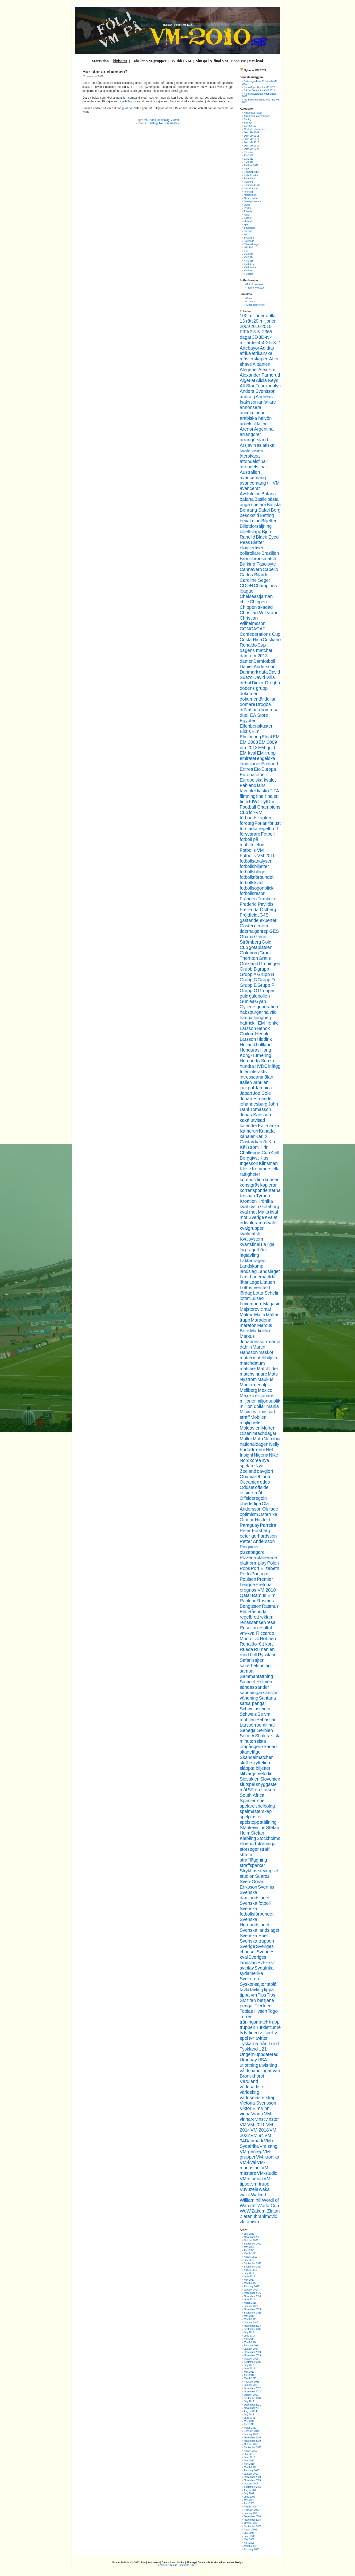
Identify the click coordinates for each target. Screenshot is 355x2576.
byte (271, 564)
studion (247, 1876)
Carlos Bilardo (254, 574)
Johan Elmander (256, 1098)
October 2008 (251, 2523)
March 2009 (250, 2506)
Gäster (246, 925)
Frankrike (266, 898)
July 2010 (249, 2454)
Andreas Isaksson (256, 399)
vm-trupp (260, 2184)
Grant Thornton (255, 955)
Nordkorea (250, 1460)
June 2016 (249, 2299)
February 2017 (251, 2286)
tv (241, 2032)
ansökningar (252, 412)
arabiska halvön (256, 418)
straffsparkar (252, 1865)
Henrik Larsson (254, 1036)
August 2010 (250, 2450)
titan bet (255, 2000)
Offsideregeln (253, 1498)
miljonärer (265, 1395)
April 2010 (249, 2464)
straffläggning (253, 1860)
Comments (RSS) (187, 2565)
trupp (274, 2022)
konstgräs (249, 1185)
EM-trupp (266, 753)
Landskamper (251, 188)
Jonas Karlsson (255, 1114)
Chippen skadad (256, 607)
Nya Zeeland (251, 1468)
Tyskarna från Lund (259, 2043)
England (269, 763)
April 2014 (249, 2339)
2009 (245, 326)
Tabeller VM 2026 (255, 287)
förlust (274, 823)
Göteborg (249, 952)
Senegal (248, 1730)
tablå (271, 1984)
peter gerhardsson (258, 1536)
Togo (273, 2011)
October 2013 (251, 2358)
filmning (247, 796)
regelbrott (249, 1617)
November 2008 (252, 2519)
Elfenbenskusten (257, 726)
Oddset (247, 1487)
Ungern (247, 2054)
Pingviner (249, 1546)
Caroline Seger (255, 580)
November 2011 (252, 2408)
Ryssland (267, 1654)
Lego (254, 1282)
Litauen (267, 1282)
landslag (248, 191)
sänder (262, 1687)
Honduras (249, 1050)
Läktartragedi (253, 1260)
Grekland (249, 963)
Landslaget (268, 1271)
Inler (244, 1071)
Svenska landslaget (259, 1930)
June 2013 (249, 2368)
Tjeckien (263, 2005)
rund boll (248, 1654)
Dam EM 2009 (251, 132)
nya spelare (254, 1463)
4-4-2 (263, 342)
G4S (264, 915)
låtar (244, 1282)
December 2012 (252, 2388)
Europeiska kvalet (258, 780)
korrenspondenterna (260, 1190)
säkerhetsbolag (255, 1665)
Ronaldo (248, 1644)
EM (276, 736)
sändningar (251, 1692)
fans (261, 785)
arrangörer (250, 434)
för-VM (255, 812)
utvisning (268, 2065)
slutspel (248, 221)
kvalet (272, 1222)
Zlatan (175, 120)
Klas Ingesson (254, 1160)
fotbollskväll (251, 882)
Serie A (247, 1735)
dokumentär (252, 699)
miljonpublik (268, 1401)
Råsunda (257, 1611)
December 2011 (252, 2404)
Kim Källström (258, 1144)
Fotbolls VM (252, 850)
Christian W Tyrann (259, 612)
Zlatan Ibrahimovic (258, 2216)
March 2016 (250, 2303)
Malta (259, 1314)
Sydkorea (249, 1978)
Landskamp (251, 1266)
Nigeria (261, 1455)
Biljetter (248, 122)
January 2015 (251, 2322)
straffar (247, 1854)
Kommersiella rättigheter (259, 1171)
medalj (259, 1384)
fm (271, 801)
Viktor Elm (250, 2108)
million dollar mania (259, 1406)
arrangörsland (254, 439)
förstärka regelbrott (259, 828)
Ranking (248, 1600)
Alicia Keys (267, 380)
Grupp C (248, 979)
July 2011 (249, 2414)
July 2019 (249, 2260)
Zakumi (258, 2211)
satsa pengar (253, 1703)
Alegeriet (249, 369)
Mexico (265, 1390)
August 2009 (250, 2490)
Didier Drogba (266, 682)
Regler (247, 208)
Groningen (269, 963)
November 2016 (252, 2296)
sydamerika (251, 1973)
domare (247, 704)
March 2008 (250, 2546)
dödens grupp (254, 688)
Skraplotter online (255, 305)
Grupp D (266, 979)
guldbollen (259, 996)
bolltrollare (250, 553)
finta (244, 801)
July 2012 (249, 2401)
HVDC (261, 1066)
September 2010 (252, 2447)
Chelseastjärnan (256, 596)
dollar (270, 699)
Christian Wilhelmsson (253, 620)
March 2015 (250, 2319)
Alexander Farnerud (260, 375)
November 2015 (252, 2309)
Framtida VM (250, 178)
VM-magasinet (252, 2165)
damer (246, 661)
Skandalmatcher (256, 1757)
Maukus (265, 1379)
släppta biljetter (255, 1768)
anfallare (267, 402)
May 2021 (249, 2247)
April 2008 (249, 2542)
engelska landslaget (257, 761)
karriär (261, 1141)
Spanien (248, 1800)
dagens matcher (256, 650)
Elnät (267, 736)
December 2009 (252, 2477)
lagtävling (249, 1255)
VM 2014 (248, 257)
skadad (269, 1746)
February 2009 (251, 2510)
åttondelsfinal (253, 466)
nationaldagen (254, 1444)
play (262, 1563)
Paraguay (249, 1525)
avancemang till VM (260, 483)
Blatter (257, 542)
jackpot (247, 1087)
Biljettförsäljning (256, 526)
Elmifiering (250, 736)
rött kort (265, 1644)
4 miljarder (256, 340)
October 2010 (251, 2444)
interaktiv (258, 1071)
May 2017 (249, 2280)
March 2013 (250, 2378)
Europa (268, 769)
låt (274, 1276)
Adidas (267, 348)
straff (264, 1849)
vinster (272, 2119)
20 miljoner (264, 321)
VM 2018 (248, 260)
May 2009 (249, 2500)
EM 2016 (248, 162)
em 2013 (249, 747)
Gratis (265, 958)
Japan (246, 1093)
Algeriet (247, 380)
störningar (267, 1843)
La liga (267, 1244)
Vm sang (268, 2146)
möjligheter (251, 1422)
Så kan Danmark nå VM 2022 (259, 90)
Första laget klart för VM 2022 (259, 87)
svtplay (247, 1968)
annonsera (250, 407)
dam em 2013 (254, 655)
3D (255, 337)
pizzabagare (252, 1552)
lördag (246, 1293)
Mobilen (258, 1417)
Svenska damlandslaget (255, 1895)
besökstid (249, 515)
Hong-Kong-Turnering (256, 1052)
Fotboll (267, 834)
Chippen (258, 601)
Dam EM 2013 (251, 136)
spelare (247, 1806)
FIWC (255, 801)
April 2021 (249, 2250)
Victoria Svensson (258, 2103)
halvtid (270, 1012)
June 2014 (249, 2335)
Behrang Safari (255, 510)
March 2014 (250, 2342)
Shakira (263, 1735)
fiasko (263, 790)
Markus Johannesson (253, 1339)
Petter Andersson (257, 1541)
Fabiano (248, 785)
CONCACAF (250, 126)
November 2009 (252, 2480)
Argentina (264, 429)
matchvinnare (253, 1374)
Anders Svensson (257, 391)
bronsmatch (264, 558)
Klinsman (268, 1163)
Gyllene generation (259, 1006)
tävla (244, 1989)
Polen (273, 1563)
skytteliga (260, 1762)
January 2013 (251, 2385)
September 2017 (252, 2266)
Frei (244, 909)
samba (246, 1671)
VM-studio (267, 2173)
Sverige (248, 231)
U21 (263, 2049)
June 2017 (249, 2276)
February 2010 (251, 2470)
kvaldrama (254, 1222)
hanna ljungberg (256, 1017)
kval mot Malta (254, 1212)
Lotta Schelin (266, 1293)
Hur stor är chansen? (105, 71)
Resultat (248, 211)
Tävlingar (249, 241)
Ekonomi (248, 152)
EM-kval (248, 753)
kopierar (268, 1185)
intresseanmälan (256, 1077)
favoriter (248, 790)
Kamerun (249, 1131)
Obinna (262, 1476)
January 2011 (251, 2434)
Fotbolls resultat (254, 284)
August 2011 (250, 2411)
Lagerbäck (257, 1249)
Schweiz (248, 1714)
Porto (245, 1573)
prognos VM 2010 (258, 1590)
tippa (269, 1989)
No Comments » (169, 123)
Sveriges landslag (253, 1960)
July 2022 (249, 2234)
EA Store (259, 715)
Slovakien (249, 1779)
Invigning (248, 182)
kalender (248, 1125)
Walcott (258, 2194)
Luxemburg (251, 1303)
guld (244, 996)
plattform (249, 1563)
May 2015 (249, 2316)
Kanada (267, 1131)
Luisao (257, 1298)
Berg (276, 510)
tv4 (252, 2038)
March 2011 (250, 2427)
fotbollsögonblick (257, 888)
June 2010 (249, 2457)
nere (260, 1449)
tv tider (251, 2032)
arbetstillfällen (254, 423)
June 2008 (249, 2536)
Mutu (258, 1438)
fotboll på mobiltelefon (252, 842)
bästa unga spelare (259, 502)
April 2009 (249, 2503)
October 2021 (251, 2240)
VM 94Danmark (255, 2138)
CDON (246, 585)
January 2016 (251, 2306)
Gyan (260, 1001)
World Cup (268, 2205)
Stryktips (248, 1870)
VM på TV (249, 264)
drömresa (268, 709)
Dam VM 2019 (251, 145)
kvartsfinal (250, 1244)
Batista (274, 504)
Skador (247, 218)
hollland (264, 1044)
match (246, 1357)
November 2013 (252, 2355)
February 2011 (251, 2431)
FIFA (246, 168)
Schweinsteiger (255, 1708)
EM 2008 (248, 155)
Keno (249, 298)
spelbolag (164, 120)
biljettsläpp (250, 531)
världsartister (253, 2086)
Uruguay (248, 2059)
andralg (247, 396)
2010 (256, 326)
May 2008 (249, 2539)
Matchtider (267, 1368)
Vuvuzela (249, 2189)
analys (274, 385)
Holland (247, 1044)
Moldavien (250, 1428)
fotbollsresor (252, 893)
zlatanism (249, 2221)
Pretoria (264, 1584)
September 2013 (252, 2362)
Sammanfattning (256, 1676)
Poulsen (248, 1579)
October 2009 (251, 2483)
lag (243, 1249)
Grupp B (265, 974)
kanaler (247, 1136)
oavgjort (265, 1471)
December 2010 (252, 2437)
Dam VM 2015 (251, 142)
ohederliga (250, 1503)
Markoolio (260, 1330)
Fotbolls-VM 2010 (257, 855)
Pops (245, 1568)
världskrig (249, 2092)
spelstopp (249, 1822)
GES (274, 931)
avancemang (253, 477)
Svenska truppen (257, 1941)
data (263, 672)
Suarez (262, 1876)
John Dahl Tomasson (259, 1106)
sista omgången (253, 1744)
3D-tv (264, 337)
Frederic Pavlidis (257, 904)
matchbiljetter (266, 1357)
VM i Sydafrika (256, 2143)
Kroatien (248, 1201)
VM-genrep (251, 2151)
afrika (245, 353)
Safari (246, 1660)
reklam (266, 1617)
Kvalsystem (251, 1239)
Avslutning (250, 493)
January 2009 (251, 2513)
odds (153, 120)
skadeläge (250, 1752)
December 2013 (252, 2352)
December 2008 (252, 2516)
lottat (245, 1298)
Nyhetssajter (250, 198)
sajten (258, 1660)
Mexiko (247, 1395)
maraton (248, 1325)
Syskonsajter (253, 1984)
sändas (247, 1687)
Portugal (259, 1573)
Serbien (265, 1730)
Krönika (265, 1201)
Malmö (246, 1314)
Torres (246, 2016)
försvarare (250, 834)
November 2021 (252, 2237)
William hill (250, 2200)
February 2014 (251, 2345)
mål (146, 120)
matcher (248, 1368)
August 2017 (250, 2270)
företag (247, 823)
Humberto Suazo (257, 1060)
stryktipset (268, 1870)
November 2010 (252, 2441)
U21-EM (248, 247)
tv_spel (265, 2032)
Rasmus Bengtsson (257, 1603)
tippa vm (248, 1995)
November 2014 (252, 2326)
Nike (273, 1455)
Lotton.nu (251, 301)
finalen (271, 796)
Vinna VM (261, 2113)
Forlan (261, 823)
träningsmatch (254, 2022)
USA (262, 2059)
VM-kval (248, 270)
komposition (252, 1179)
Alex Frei (268, 369)
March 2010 (250, 2467)
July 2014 (249, 2332)
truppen (247, 2027)
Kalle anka (268, 1125)
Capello (270, 569)
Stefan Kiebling (252, 1835)
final (260, 796)
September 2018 (252, 2263)
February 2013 (251, 2381)
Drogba (263, 704)
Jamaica (263, 1087)
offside (262, 1487)
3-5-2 (258, 331)
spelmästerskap (256, 1811)
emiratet (248, 758)
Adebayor (249, 348)
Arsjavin (248, 445)
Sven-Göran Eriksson (252, 1884)
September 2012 (252, 2398)
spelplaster (251, 1816)
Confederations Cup (254, 129)
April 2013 (249, 2375)
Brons (246, 558)
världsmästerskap (257, 2097)
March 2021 (250, 2253)
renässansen (253, 1622)
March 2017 (250, 2283)
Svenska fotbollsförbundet (257, 1911)
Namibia (272, 1438)
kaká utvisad (252, 1120)
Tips (262, 1995)
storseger (249, 1849)
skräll (245, 1762)
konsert (272, 1179)
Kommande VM (252, 185)
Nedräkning (250, 195)
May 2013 (249, 2372)
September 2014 (252, 2329)
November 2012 (252, 2391)
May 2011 (249, 2421)
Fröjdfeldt (249, 915)
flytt (264, 801)
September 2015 (252, 2312)
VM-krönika (250, 267)
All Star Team (253, 385)
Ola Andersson (254, 1506)
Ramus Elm (263, 1595)
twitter (261, 2038)
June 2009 (249, 2496)
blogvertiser (251, 547)
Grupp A (248, 974)
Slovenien (270, 1779)
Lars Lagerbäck (255, 1276)
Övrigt (247, 205)
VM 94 (257, 2135)
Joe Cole (262, 1093)
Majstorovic (251, 1309)
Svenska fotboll (255, 1903)
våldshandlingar (256, 2070)
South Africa (252, 1795)
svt (245, 234)
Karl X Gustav (254, 1139)
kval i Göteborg (263, 1206)
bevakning (250, 520)
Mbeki (246, 1384)
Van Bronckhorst (260, 2073)
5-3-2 (274, 342)
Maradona (261, 1320)
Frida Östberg (262, 909)
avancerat (250, 488)
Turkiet (263, 2027)
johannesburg (253, 1104)
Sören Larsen (261, 1789)
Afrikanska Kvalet (253, 113)
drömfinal (249, 709)
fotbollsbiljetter (254, 866)
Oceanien (249, 1482)
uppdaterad (266, 2054)
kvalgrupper (252, 1228)
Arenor (246, 429)
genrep (261, 931)
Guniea (247, 1001)
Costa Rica (251, 639)
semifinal (266, 1725)
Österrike (268, 1514)
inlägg (274, 1066)
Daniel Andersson (257, 666)
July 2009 (249, 2493)
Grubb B (248, 969)
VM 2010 (248, 254)
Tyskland (249, 2049)
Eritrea (246, 769)
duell (244, 715)
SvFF (262, 1962)
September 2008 (252, 2526)
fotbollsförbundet (257, 877)
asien (257, 450)
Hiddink (264, 1039)
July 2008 (249, 2533)
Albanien (261, 364)
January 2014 (251, 2349)
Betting (153, 123)
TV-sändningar (251, 244)
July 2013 (249, 2365)
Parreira (268, 1525)
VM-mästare (255, 2170)
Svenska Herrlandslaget (255, 1922)
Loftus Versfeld (255, 1287)
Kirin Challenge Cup (255, 1150)
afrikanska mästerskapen (256, 356)
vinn (265, 2108)
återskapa (250, 456)
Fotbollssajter (251, 175)
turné (275, 2027)
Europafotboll (253, 774)
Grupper (266, 990)
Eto (257, 769)
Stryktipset (249, 228)
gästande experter (258, 920)
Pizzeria (248, 1557)
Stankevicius (252, 1827)
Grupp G (248, 990)
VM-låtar (248, 274)
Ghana (246, 936)
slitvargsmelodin (256, 1773)
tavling (256, 1989)
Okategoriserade (252, 201)
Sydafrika (249, 237)
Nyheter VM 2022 (255, 70)
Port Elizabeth (265, 1568)
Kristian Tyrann (255, 1195)
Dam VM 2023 (251, 149)
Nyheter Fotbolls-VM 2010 (177, 24)
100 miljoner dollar (258, 315)
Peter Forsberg (255, 1530)
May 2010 (249, 2460)
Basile (260, 499)
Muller (246, 1438)
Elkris (245, 731)
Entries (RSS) (165, 2565)
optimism (249, 1514)
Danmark (249, 672)
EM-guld (266, 747)
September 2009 (252, 2487)
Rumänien (264, 1649)
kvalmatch (250, 1233)
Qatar (245, 1595)
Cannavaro (251, 569)
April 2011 (249, 2424)
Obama (247, 1476)
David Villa (264, 677)
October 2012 (251, 2395)
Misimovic (250, 1411)
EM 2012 (248, 159)
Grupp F (265, 985)
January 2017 (251, 2289)
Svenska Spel (254, 1935)
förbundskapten (255, 817)
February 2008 (251, 2549)
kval (244, 1206)
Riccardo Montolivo (257, 1636)
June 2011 (249, 2418)
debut (245, 682)
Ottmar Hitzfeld (255, 1519)
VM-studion (251, 2178)
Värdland (249, 2081)
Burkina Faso (253, 564)
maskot (266, 1352)
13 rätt (246, 321)
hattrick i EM (252, 1023)
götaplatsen (260, 947)
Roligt (247, 214)
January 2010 (251, 2473)
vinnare (247, 2119)
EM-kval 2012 (251, 165)
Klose (245, 1168)
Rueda (246, 1649)
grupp (263, 969)
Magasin (272, 1303)
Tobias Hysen (253, 2011)
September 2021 (252, 2243)
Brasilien (270, 553)
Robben (268, 1638)
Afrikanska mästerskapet (257, 116)
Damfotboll (264, 661)
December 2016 (252, 2293)
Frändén (248, 898)
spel (246, 224)
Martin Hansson (252, 1349)
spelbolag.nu (128, 101)
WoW (245, 2211)
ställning (268, 1822)
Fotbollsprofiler (251, 172)
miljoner (248, 1401)
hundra (247, 1066)
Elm (255, 731)
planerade (267, 1557)
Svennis (266, 1887)
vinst (260, 2119)
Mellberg (248, 1390)
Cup (261, 645)
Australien (250, 472)
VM (245, 251)
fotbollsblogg (252, 871)
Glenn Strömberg (253, 939)
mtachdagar (264, 1433)
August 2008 (250, 2529)
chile (244, 601)
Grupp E (248, 985)
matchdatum (252, 1363)
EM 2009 (268, 742)
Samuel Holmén (256, 1681)
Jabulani (261, 1082)
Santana (267, 1698)
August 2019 (250, 2257)
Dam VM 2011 (251, 139)
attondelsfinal (253, 461)
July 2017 (249, 2273)
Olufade (270, 1509)
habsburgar (251, 1012)
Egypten (248, 720)
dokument (250, 693)
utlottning (249, 2065)
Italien (246, 1082)
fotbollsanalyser (255, 861)
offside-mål (251, 1492)
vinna (245, 2113)
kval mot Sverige (259, 1214)
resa (270, 1622)
